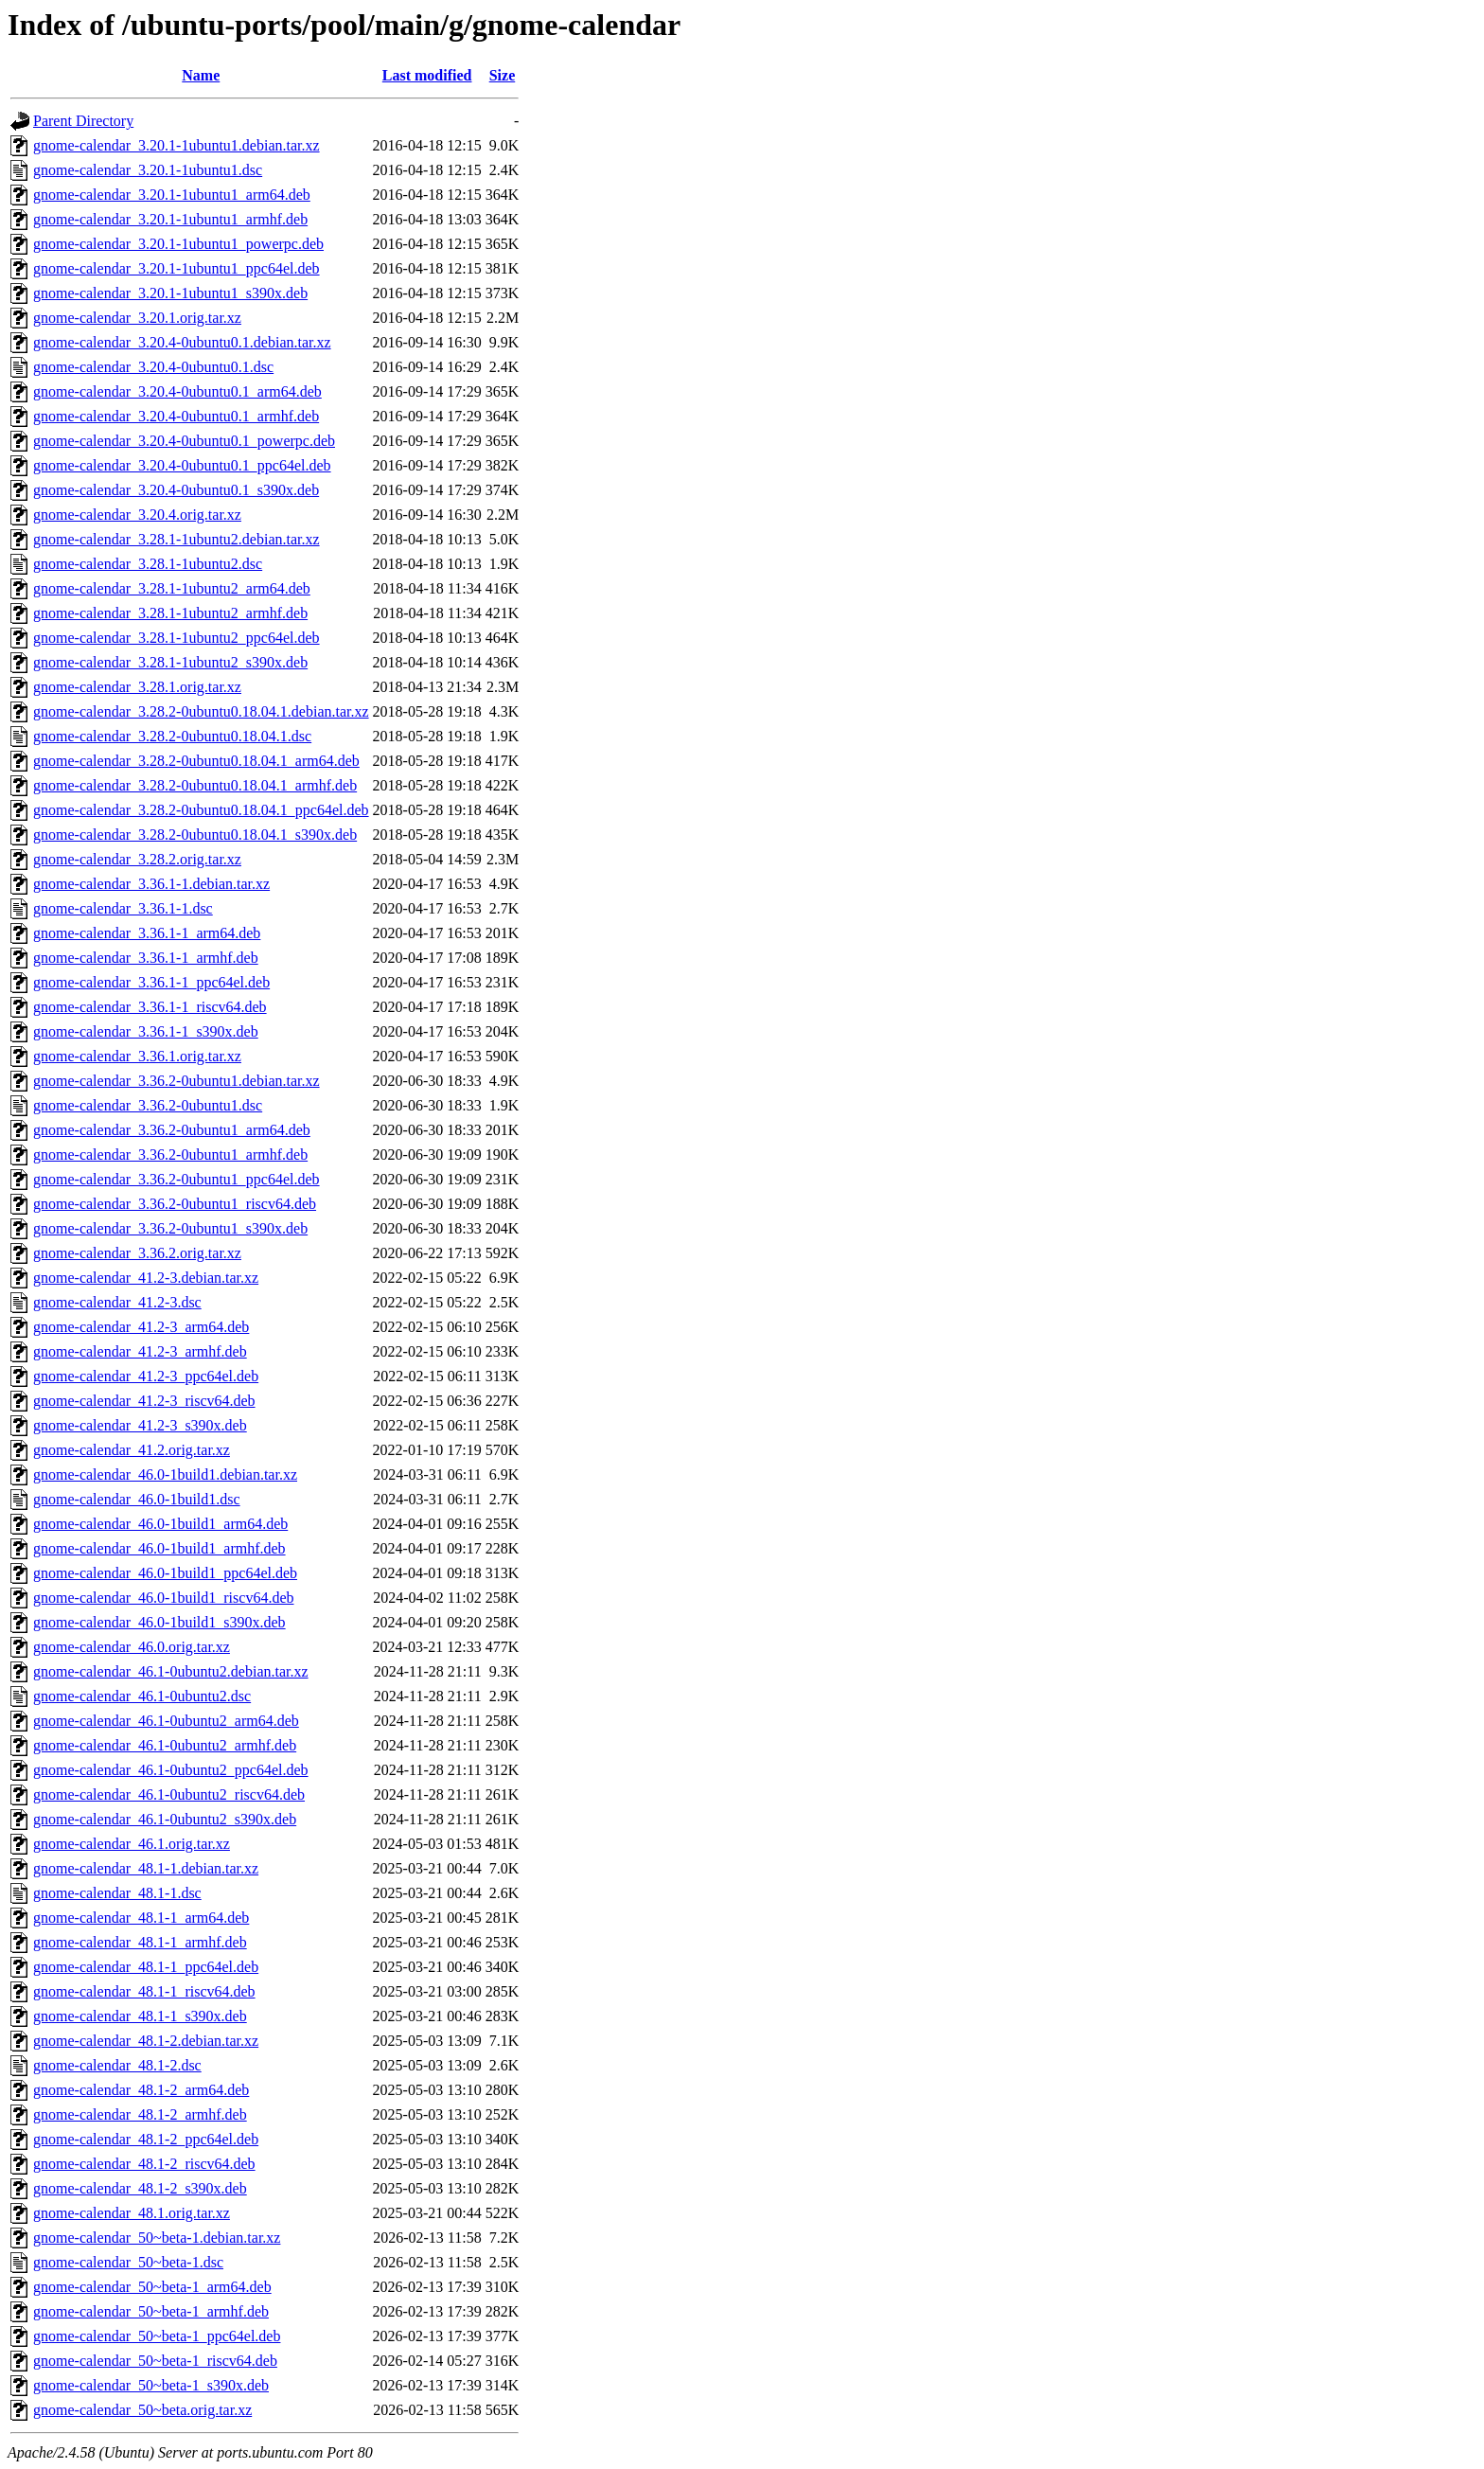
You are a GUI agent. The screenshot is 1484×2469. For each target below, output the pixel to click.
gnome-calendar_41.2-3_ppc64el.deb (145, 1376)
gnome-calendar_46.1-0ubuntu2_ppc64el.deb (171, 1770)
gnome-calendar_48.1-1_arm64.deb (141, 1917)
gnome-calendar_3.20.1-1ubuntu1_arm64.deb (171, 195)
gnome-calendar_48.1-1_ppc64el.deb (145, 1967)
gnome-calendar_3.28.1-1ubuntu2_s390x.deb (170, 662)
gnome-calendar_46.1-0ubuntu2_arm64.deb (166, 1721)
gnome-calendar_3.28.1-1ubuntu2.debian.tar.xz (176, 539)
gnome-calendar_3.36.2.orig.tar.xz (137, 1253)
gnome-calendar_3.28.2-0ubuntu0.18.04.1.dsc (172, 736)
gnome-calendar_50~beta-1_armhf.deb (151, 2311)
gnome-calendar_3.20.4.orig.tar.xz (137, 514)
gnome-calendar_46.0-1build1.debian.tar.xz (165, 1474)
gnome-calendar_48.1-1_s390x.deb (140, 2016)
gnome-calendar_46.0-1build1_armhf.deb (159, 1548)
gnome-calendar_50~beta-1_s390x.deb (151, 2385)
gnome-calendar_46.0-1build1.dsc (136, 1499)
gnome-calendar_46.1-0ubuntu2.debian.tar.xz (171, 1671)
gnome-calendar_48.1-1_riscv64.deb (144, 1991)
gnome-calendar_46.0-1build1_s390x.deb (159, 1622)
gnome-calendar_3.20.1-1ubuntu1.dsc (147, 170)
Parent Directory (83, 121)
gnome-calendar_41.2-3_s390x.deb (140, 1425)
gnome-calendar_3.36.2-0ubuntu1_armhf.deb (170, 1154)
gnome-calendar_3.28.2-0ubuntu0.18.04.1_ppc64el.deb (201, 810)
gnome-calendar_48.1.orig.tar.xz (131, 2213)
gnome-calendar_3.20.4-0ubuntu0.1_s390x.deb (176, 490)
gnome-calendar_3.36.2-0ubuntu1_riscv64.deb (174, 1204)
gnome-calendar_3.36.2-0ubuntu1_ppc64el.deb (176, 1179)
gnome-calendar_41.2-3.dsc (117, 1302)
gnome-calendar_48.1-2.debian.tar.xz (145, 2041)
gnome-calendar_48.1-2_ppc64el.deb (145, 2139)
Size (502, 75)
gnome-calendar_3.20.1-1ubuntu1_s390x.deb (170, 293)
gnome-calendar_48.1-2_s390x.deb (140, 2188)
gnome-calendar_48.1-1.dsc (117, 1893)
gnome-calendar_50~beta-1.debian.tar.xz (156, 2237)
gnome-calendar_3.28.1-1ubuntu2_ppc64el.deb (176, 638)
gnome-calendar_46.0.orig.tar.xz (131, 1647)
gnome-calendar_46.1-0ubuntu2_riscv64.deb (169, 1794)
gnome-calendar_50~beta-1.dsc (128, 2262)
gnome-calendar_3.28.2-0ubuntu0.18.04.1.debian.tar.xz (201, 711)
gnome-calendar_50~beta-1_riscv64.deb (155, 2361)
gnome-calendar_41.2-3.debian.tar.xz (145, 1278)
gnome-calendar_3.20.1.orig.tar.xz (137, 318)
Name (201, 75)
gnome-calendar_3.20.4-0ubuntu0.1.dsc (153, 367)
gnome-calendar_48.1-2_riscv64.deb (144, 2164)
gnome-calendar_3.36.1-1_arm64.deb (146, 933)
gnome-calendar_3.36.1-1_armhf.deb (145, 958)
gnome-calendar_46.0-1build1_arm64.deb (160, 1524)
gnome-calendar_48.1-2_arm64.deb (141, 2090)
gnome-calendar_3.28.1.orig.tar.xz (137, 687)
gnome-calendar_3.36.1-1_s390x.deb (145, 1031)
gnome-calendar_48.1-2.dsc (117, 2065)
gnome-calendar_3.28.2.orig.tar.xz (137, 859)
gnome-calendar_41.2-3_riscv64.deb (144, 1401)
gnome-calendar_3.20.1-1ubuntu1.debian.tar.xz (176, 145)
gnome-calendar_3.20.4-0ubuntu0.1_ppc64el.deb (182, 465)
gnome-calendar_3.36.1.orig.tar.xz (137, 1056)
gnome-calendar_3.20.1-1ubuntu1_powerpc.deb (178, 244)
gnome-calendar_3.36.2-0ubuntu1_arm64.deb (171, 1130)
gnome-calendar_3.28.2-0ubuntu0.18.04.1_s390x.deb (195, 834)
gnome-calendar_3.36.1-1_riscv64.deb (150, 1007)
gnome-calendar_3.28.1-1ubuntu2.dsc (147, 564)
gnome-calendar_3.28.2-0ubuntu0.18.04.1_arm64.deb (196, 761)
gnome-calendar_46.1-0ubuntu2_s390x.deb (164, 1819)
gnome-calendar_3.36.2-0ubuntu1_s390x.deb (170, 1228)
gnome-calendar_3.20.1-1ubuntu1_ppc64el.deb (176, 268)
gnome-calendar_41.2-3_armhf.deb (140, 1351)
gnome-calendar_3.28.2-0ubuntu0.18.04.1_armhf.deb (195, 785)
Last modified (427, 75)
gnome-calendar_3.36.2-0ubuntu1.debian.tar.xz (176, 1081)
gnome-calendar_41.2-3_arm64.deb (141, 1327)
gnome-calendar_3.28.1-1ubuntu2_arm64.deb (171, 588)
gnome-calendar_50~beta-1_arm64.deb (152, 2287)
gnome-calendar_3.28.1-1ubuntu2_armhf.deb (170, 613)
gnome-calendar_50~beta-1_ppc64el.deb (156, 2336)
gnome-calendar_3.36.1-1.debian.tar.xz (151, 884)
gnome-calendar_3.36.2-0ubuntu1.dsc (147, 1105)
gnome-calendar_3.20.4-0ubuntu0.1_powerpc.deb (184, 441)
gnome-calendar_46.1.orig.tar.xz (131, 1844)
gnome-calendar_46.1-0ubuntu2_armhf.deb (164, 1745)
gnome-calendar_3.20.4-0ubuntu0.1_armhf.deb (176, 416)
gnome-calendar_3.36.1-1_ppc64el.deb (151, 982)
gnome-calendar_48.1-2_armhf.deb (140, 2114)
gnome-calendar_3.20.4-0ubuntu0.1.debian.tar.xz (182, 342)
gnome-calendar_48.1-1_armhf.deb (140, 1942)
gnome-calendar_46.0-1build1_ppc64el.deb (165, 1573)
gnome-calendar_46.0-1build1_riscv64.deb (163, 1598)
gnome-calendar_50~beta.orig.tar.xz (142, 2410)
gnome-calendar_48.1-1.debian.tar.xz (145, 1868)
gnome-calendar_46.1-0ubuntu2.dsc (142, 1696)
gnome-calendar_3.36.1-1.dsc (123, 908)
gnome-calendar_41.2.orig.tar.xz (131, 1450)
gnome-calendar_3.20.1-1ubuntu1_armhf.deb (170, 219)
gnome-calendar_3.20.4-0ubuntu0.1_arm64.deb (177, 391)
